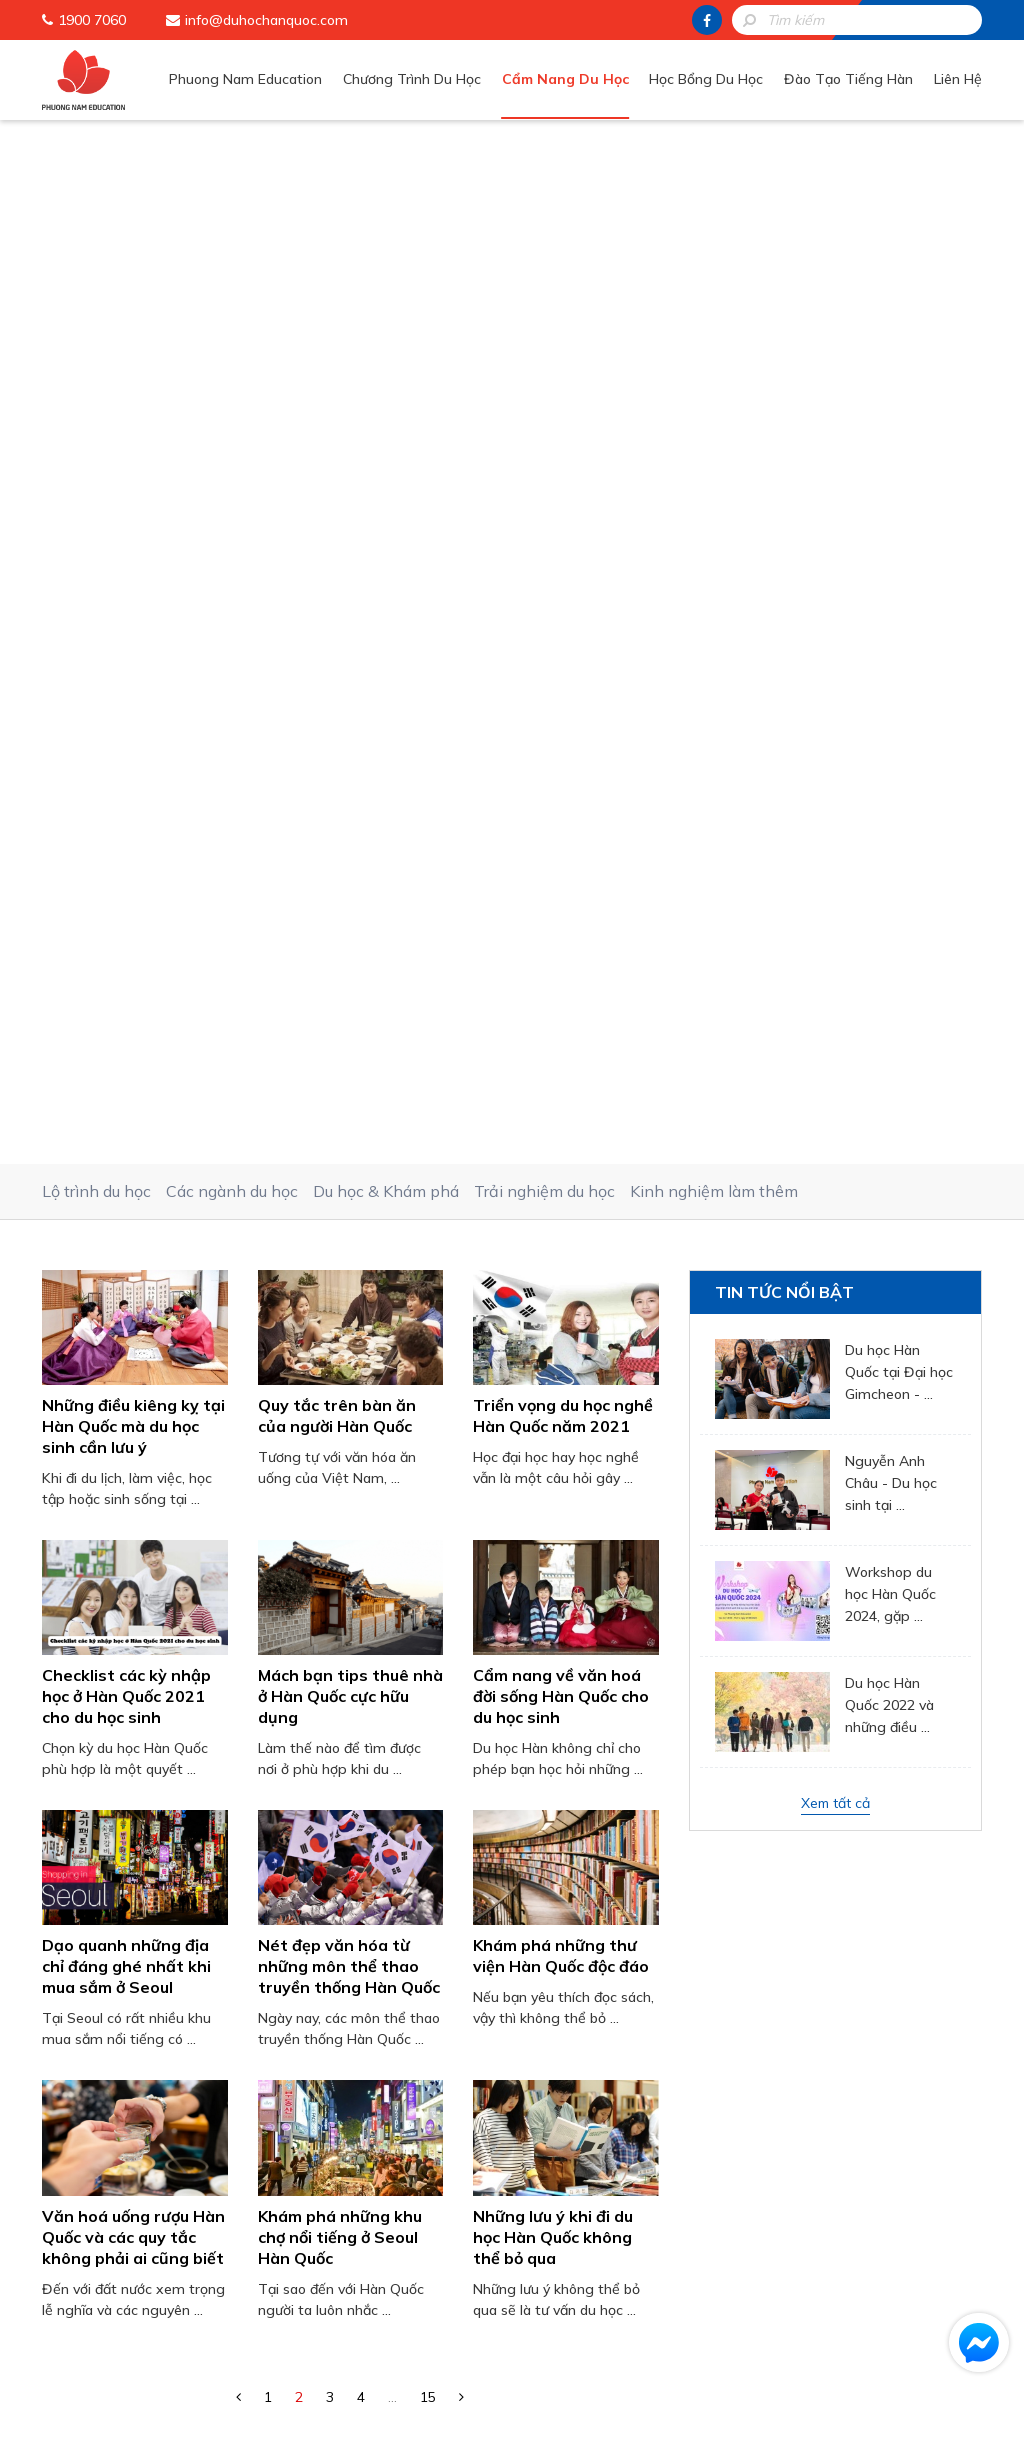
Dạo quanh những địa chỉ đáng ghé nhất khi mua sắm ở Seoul (126, 943)
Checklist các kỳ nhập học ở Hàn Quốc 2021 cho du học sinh (126, 673)
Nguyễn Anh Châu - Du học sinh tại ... (891, 460)
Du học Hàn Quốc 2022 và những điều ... (889, 682)
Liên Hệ (958, 79)
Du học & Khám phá (386, 168)
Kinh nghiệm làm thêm (714, 168)
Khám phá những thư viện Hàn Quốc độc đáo (561, 932)
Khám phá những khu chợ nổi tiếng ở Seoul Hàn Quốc (340, 1214)
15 (428, 1374)
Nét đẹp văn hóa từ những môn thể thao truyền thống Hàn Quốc (349, 943)
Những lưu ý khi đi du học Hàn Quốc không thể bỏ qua (553, 1214)
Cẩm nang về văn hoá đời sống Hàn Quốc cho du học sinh (561, 673)
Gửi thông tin (527, 2002)
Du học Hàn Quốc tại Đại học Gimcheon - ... (899, 349)
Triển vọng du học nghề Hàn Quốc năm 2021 (563, 392)
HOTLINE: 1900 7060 (527, 2056)
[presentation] (527, 1921)
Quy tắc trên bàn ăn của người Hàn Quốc (337, 392)
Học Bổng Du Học (708, 79)
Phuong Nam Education (249, 79)
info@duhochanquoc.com (266, 20)
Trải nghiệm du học (544, 168)
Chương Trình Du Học (415, 79)
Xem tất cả (835, 780)
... (392, 1374)
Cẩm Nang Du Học (567, 79)
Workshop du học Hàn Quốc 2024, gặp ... (890, 571)
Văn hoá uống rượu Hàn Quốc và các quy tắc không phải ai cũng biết (133, 1214)
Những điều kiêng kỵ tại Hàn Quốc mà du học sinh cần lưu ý (133, 403)
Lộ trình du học (96, 168)
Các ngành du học (232, 168)
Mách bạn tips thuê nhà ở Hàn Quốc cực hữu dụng (350, 673)
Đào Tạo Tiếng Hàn (849, 79)
